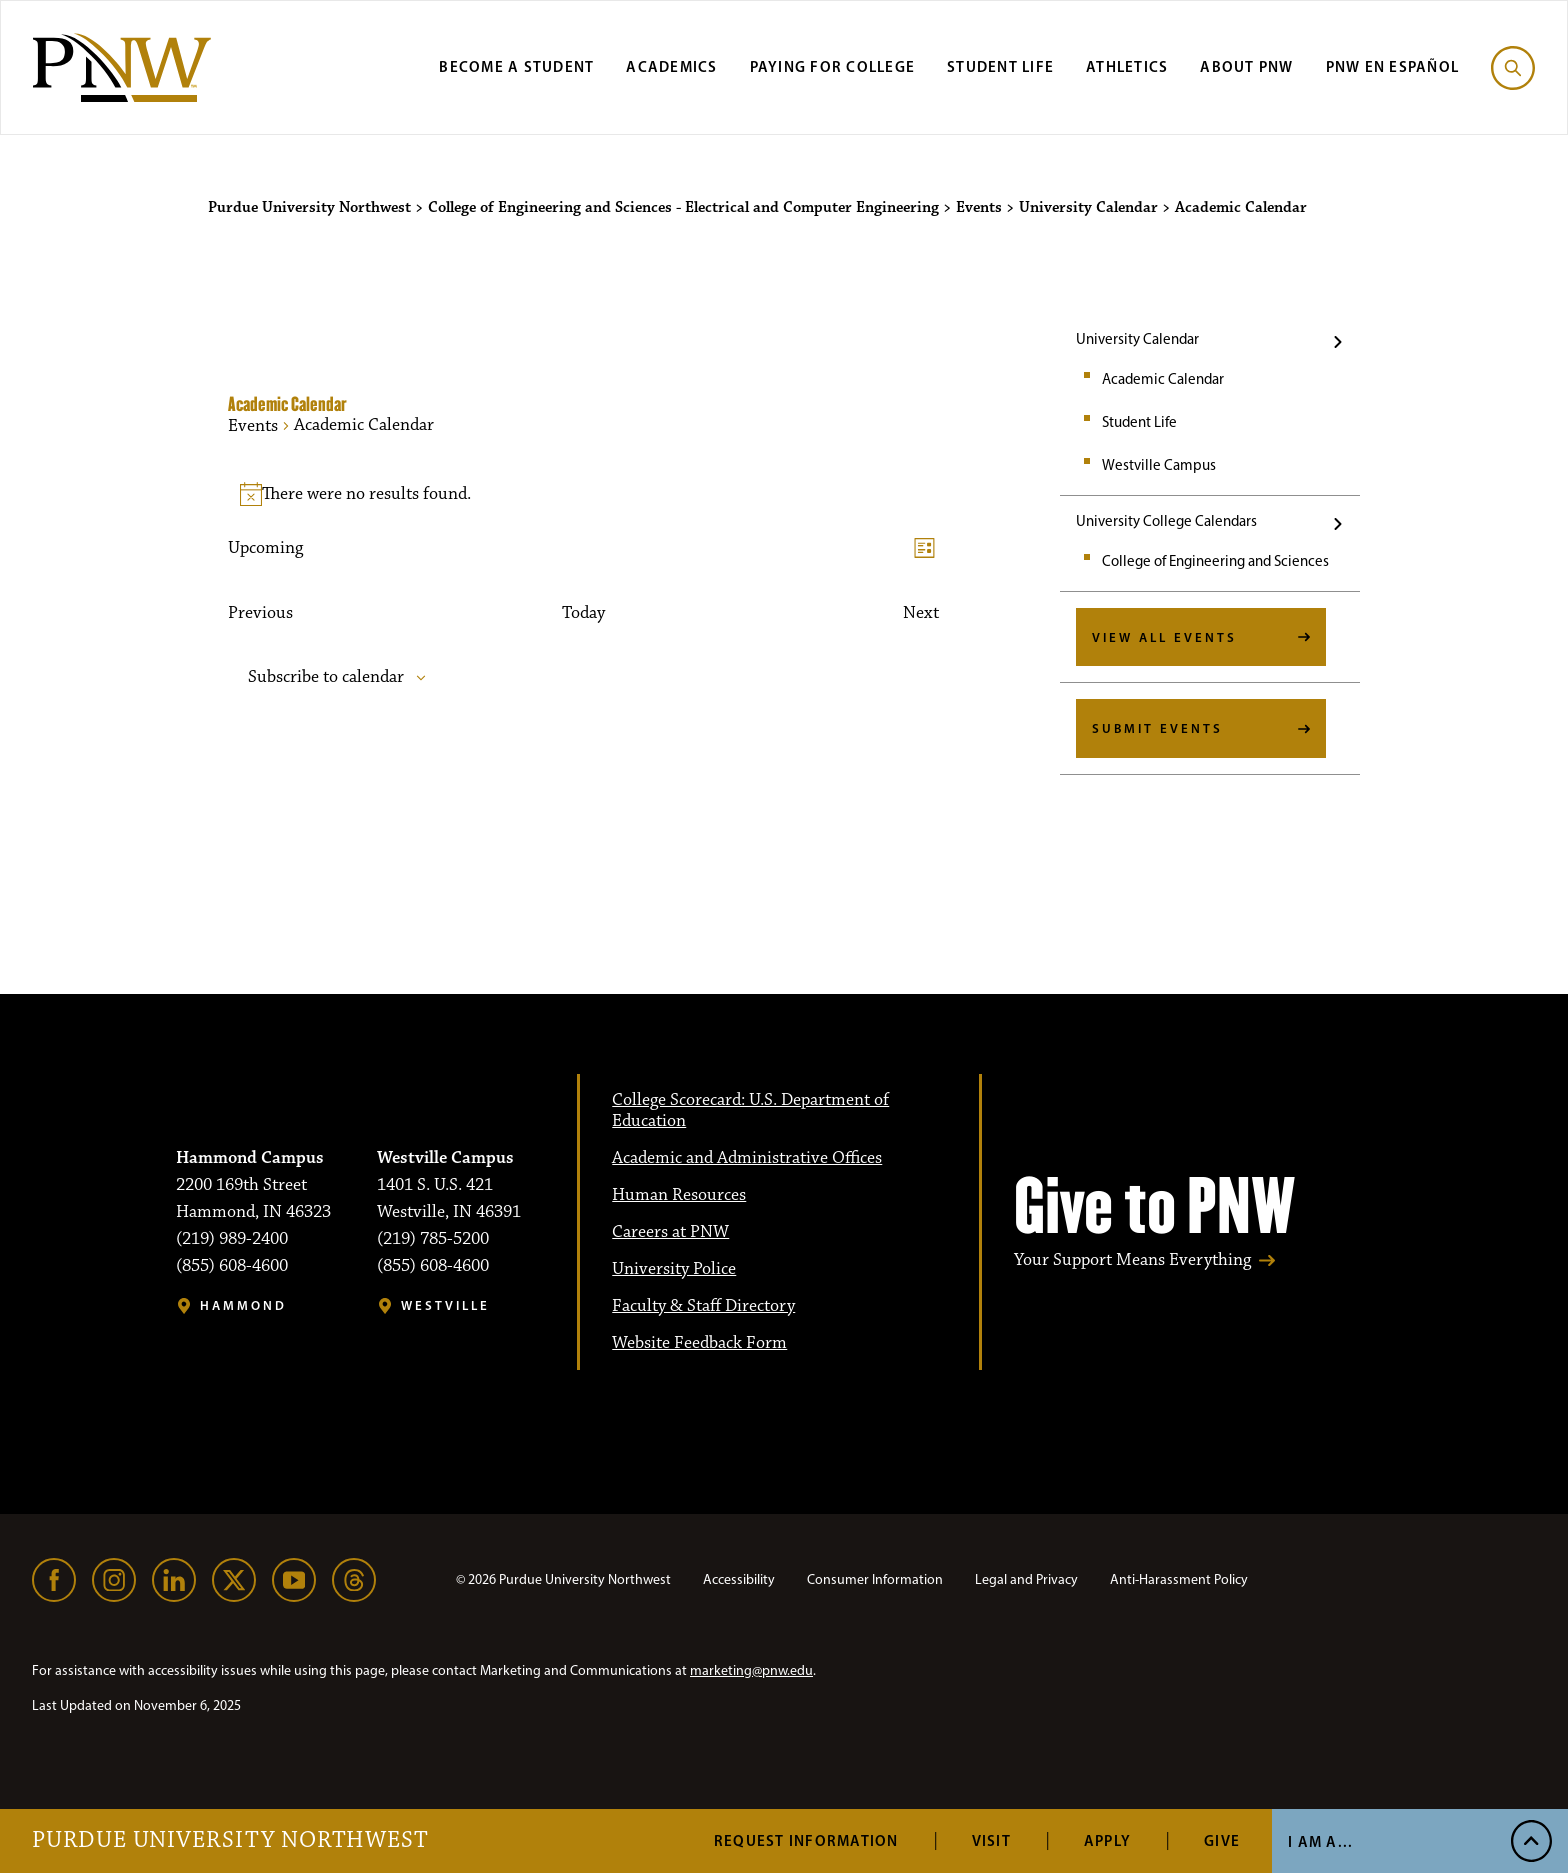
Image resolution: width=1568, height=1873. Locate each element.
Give (1222, 1840)
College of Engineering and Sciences (1215, 561)
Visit (991, 1840)
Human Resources (679, 1195)
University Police (674, 1269)
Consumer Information (875, 1579)
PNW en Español (1393, 66)
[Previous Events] (260, 613)
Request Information (806, 1840)
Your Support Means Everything (1132, 1260)
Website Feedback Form (699, 1343)
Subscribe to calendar (326, 677)
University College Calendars (1166, 521)
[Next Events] (921, 613)
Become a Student (516, 66)
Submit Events (1157, 728)
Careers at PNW (670, 1232)
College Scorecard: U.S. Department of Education (750, 1110)
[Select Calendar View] (924, 548)
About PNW (1246, 66)
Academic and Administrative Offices (747, 1158)
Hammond (243, 1305)
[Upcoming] (265, 548)
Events (253, 426)
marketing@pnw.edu (751, 1670)
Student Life (1000, 66)
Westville (445, 1305)
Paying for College (833, 66)
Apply (1107, 1840)
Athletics (1127, 66)
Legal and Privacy (1026, 1579)
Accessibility (739, 1579)
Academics (671, 66)
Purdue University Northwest (230, 1841)
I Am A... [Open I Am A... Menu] (1320, 1841)
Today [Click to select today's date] (583, 613)
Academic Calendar (1163, 379)
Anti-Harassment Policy (1179, 1579)
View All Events (1164, 637)
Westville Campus (1159, 465)
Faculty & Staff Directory (703, 1306)
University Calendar (1137, 339)
